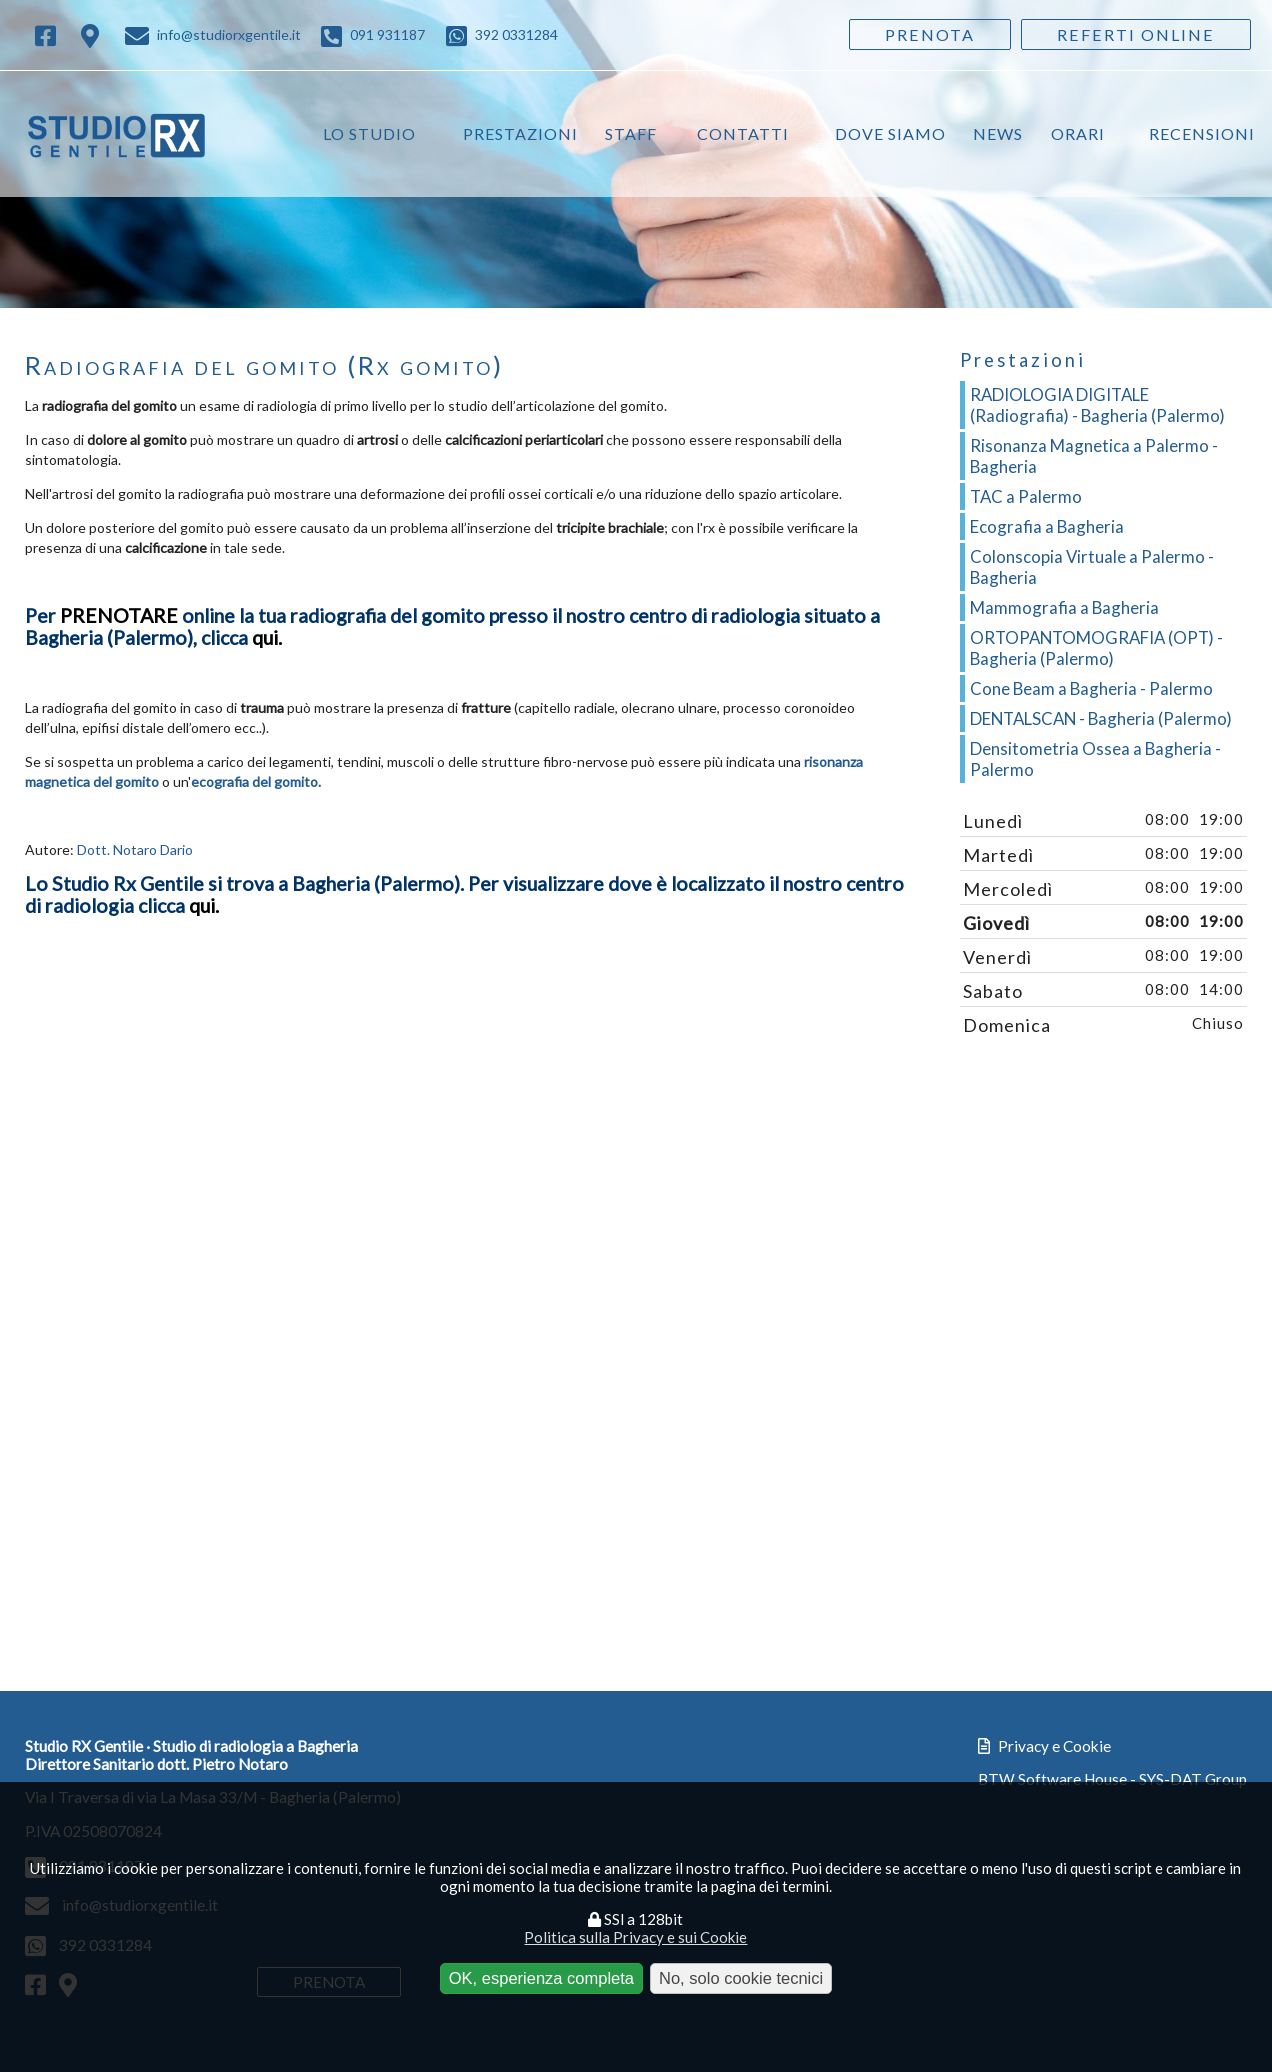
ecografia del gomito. (256, 783)
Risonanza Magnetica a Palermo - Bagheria (1094, 457)
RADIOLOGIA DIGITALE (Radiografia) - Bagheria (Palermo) (1097, 406)
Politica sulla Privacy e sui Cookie (635, 1937)
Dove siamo (891, 133)
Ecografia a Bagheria (1047, 527)
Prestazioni (522, 133)
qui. (267, 639)
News (999, 133)
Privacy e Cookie (1044, 1757)
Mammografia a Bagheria (1064, 608)
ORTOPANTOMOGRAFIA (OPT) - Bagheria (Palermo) (1096, 649)
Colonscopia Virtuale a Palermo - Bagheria (1092, 568)
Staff (633, 133)
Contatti (745, 133)
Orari (1078, 133)
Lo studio (371, 133)
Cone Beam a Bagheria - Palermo (1091, 689)
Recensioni (1202, 133)
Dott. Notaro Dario (135, 851)
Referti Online (1136, 34)
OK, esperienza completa (541, 1978)
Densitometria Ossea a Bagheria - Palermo (1095, 760)
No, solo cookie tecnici (741, 1978)
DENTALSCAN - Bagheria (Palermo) (1101, 719)
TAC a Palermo (1026, 497)
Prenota (930, 34)
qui (202, 907)
